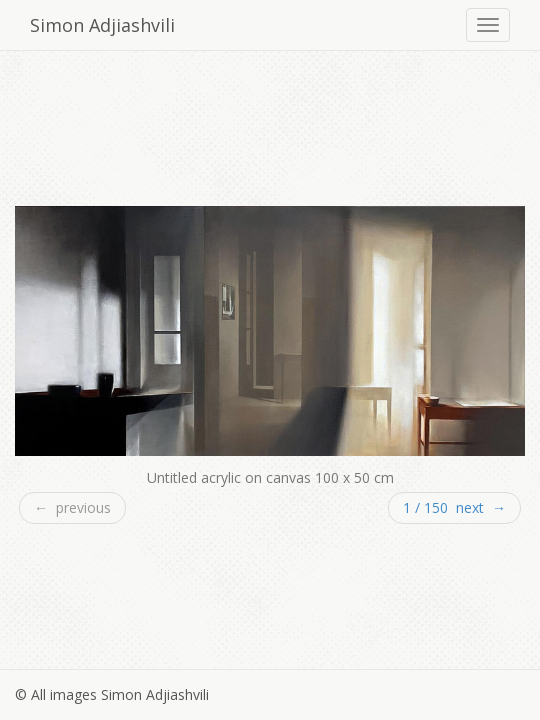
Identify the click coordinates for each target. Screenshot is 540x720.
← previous (72, 507)
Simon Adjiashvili (102, 25)
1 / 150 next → (454, 507)
